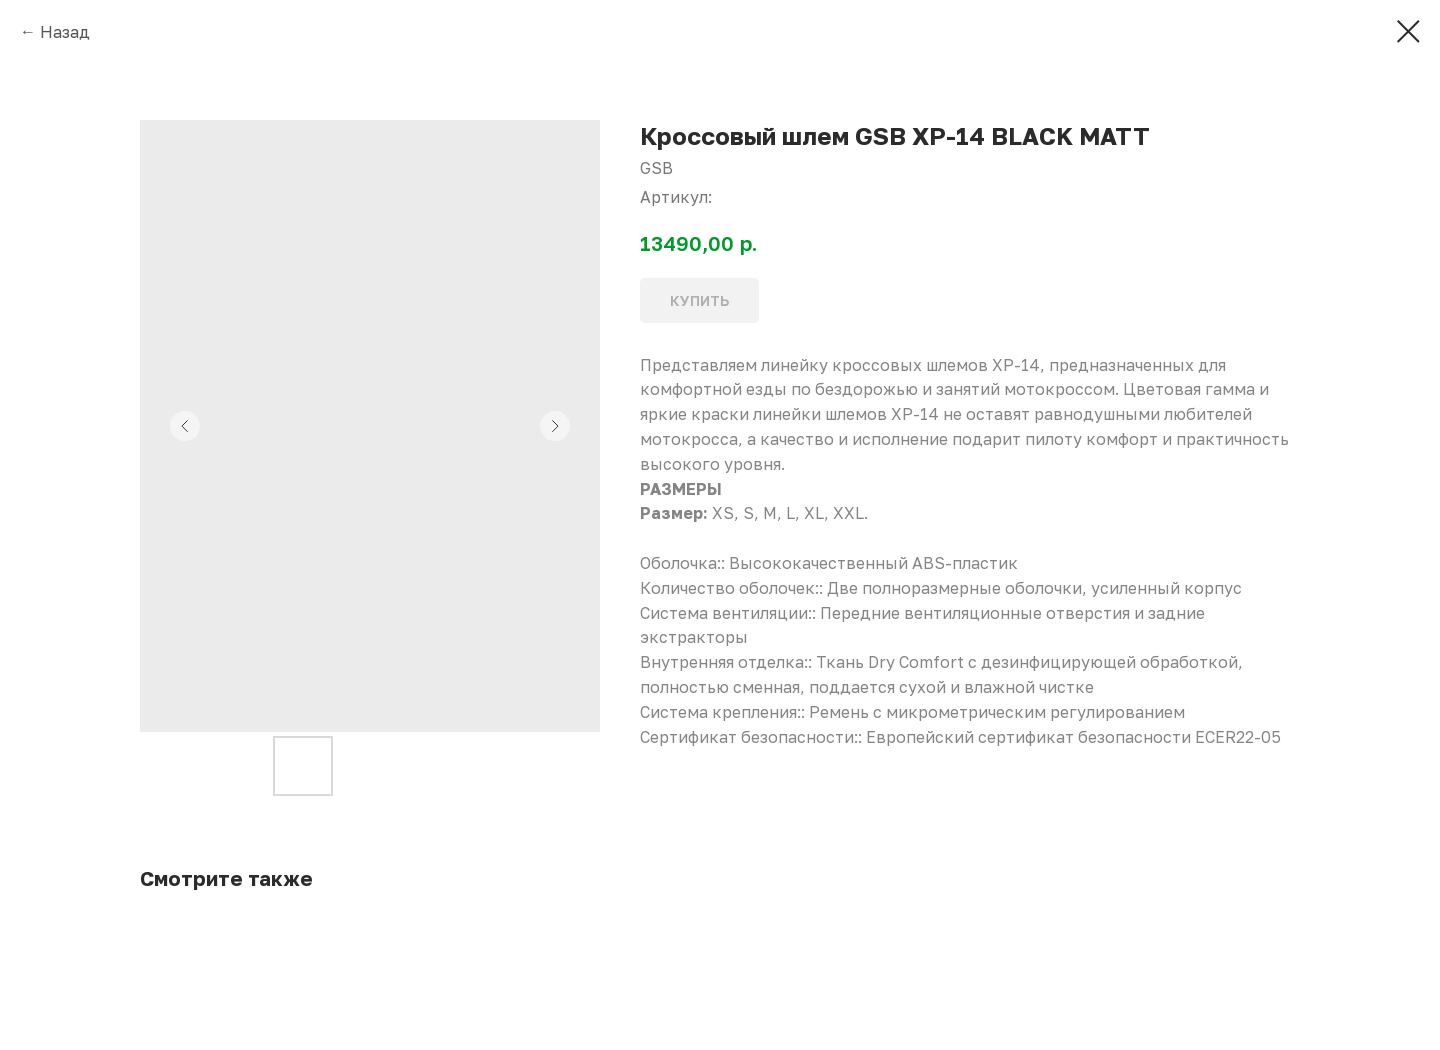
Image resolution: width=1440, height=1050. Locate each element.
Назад (65, 32)
